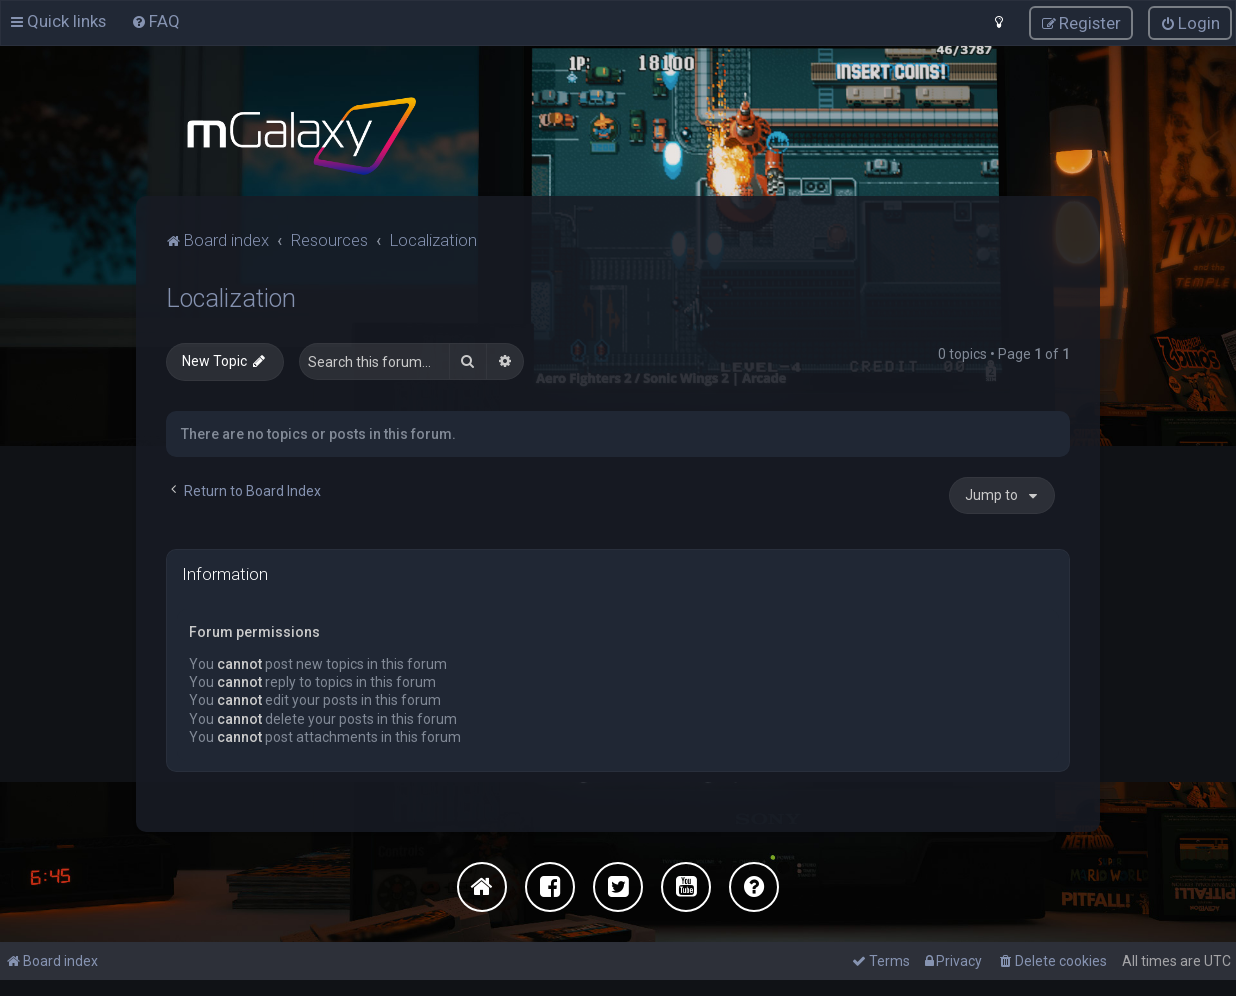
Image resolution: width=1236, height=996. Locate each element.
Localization (231, 298)
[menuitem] (155, 21)
